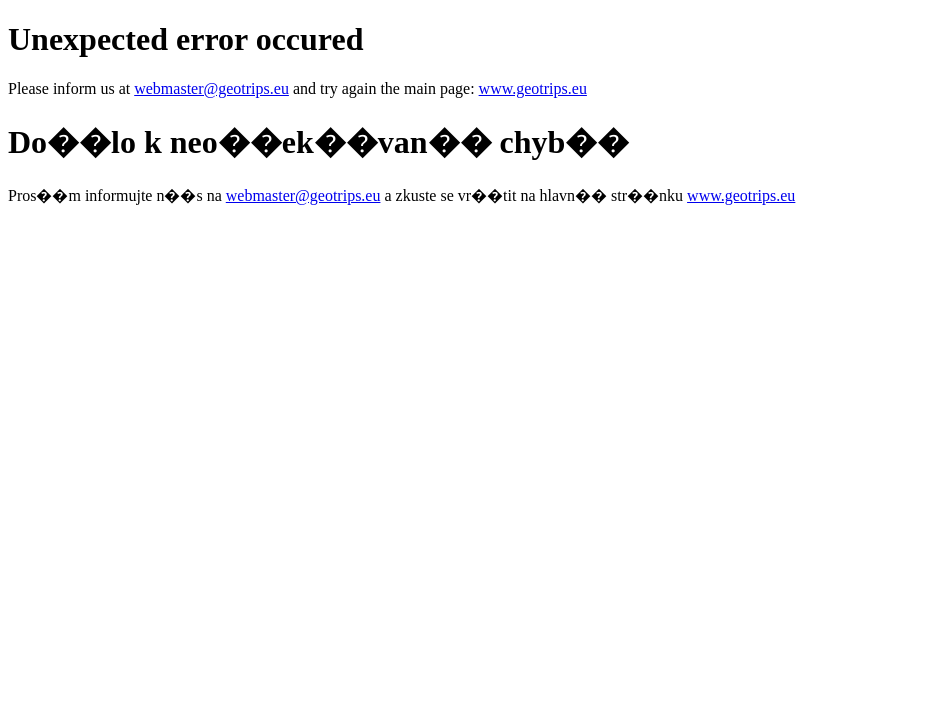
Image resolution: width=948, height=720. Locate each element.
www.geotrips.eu (533, 88)
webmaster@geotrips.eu (211, 88)
